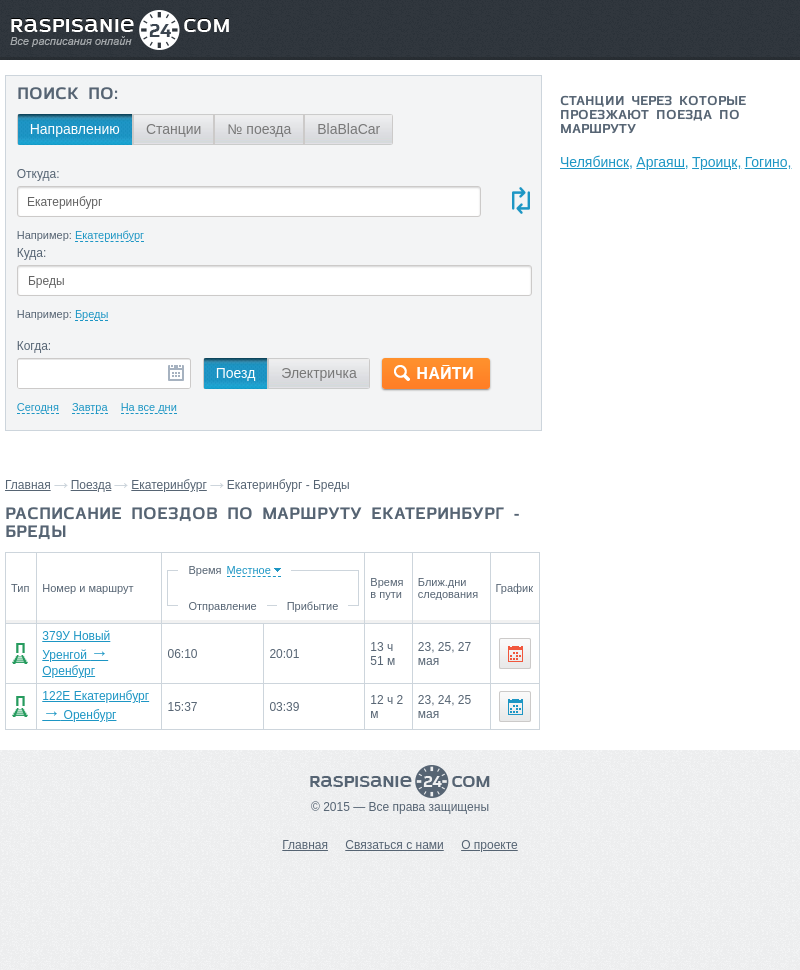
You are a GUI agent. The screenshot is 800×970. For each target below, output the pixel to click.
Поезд (236, 373)
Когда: (34, 346)
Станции (174, 129)
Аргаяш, (662, 162)
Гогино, (768, 162)
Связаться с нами (394, 845)
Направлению (75, 129)
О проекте (489, 845)
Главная (28, 485)
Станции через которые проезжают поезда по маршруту (653, 116)
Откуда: (38, 174)
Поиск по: (67, 95)
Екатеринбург (169, 485)
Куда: (32, 253)
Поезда (91, 485)
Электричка (318, 373)
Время (204, 570)
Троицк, (716, 162)
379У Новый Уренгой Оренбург (76, 653)
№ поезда (259, 129)
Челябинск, (596, 162)
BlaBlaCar (348, 129)
